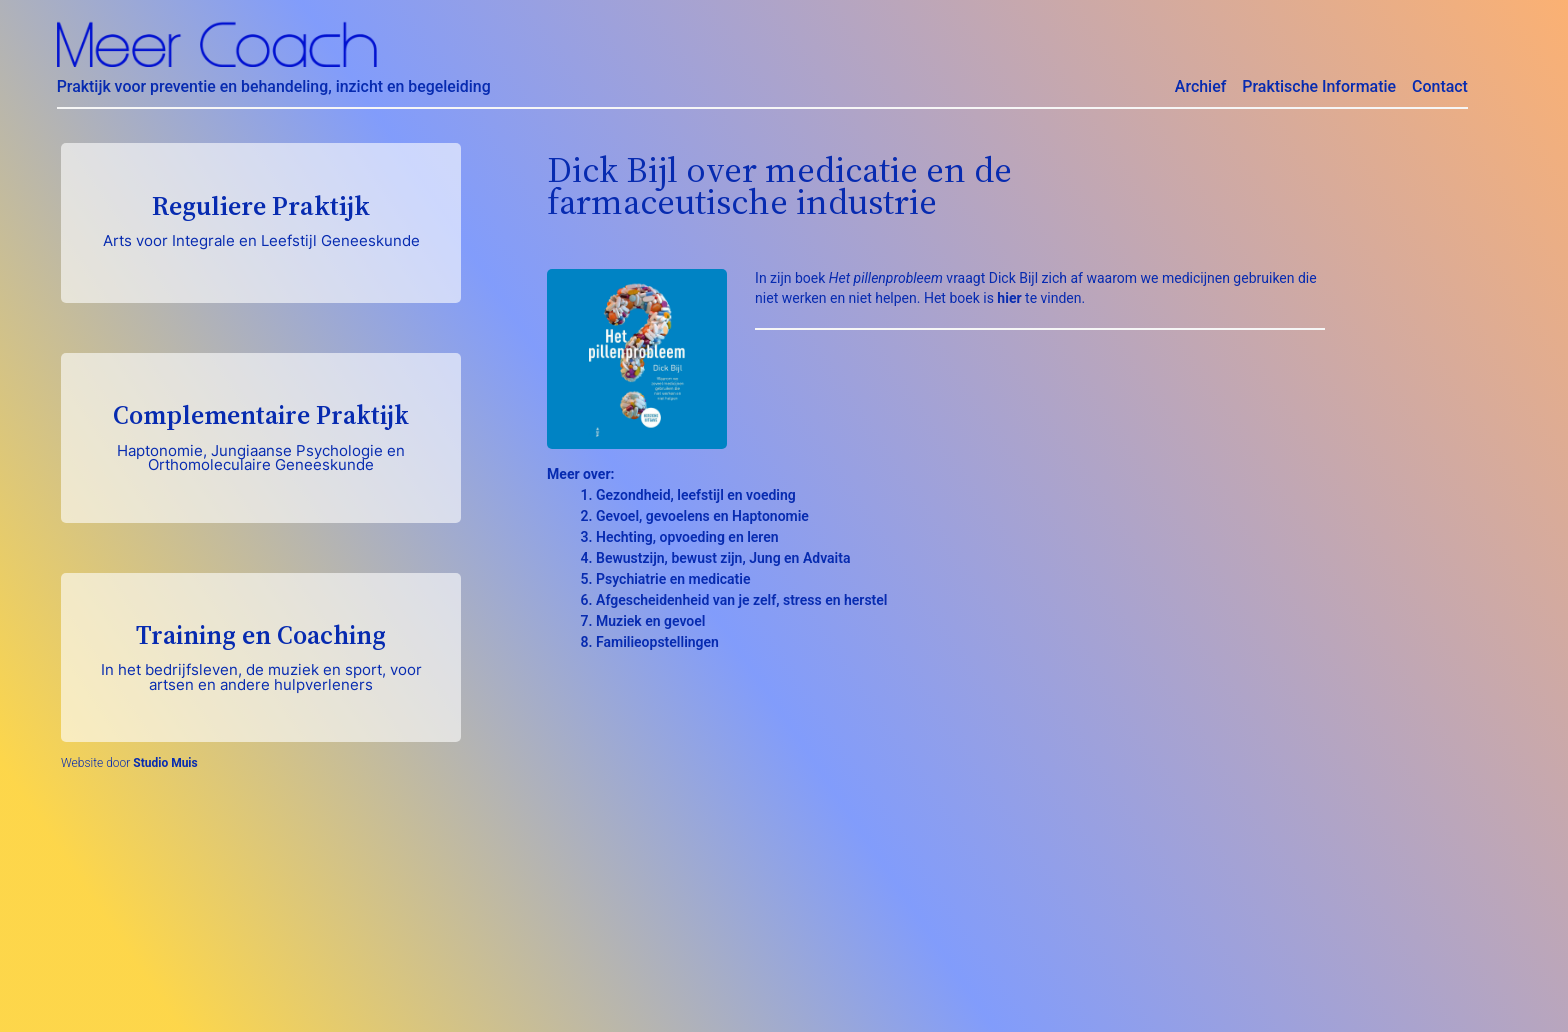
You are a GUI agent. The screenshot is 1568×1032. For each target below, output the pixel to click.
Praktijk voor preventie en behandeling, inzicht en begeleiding (274, 86)
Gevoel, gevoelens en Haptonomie (702, 516)
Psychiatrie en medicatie (673, 579)
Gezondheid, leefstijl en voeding (696, 495)
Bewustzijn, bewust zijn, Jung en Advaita (723, 558)
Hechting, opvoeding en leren (687, 537)
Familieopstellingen (657, 642)
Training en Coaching (261, 655)
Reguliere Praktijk (261, 219)
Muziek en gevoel (650, 621)
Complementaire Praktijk (261, 435)
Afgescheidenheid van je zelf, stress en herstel (741, 600)
